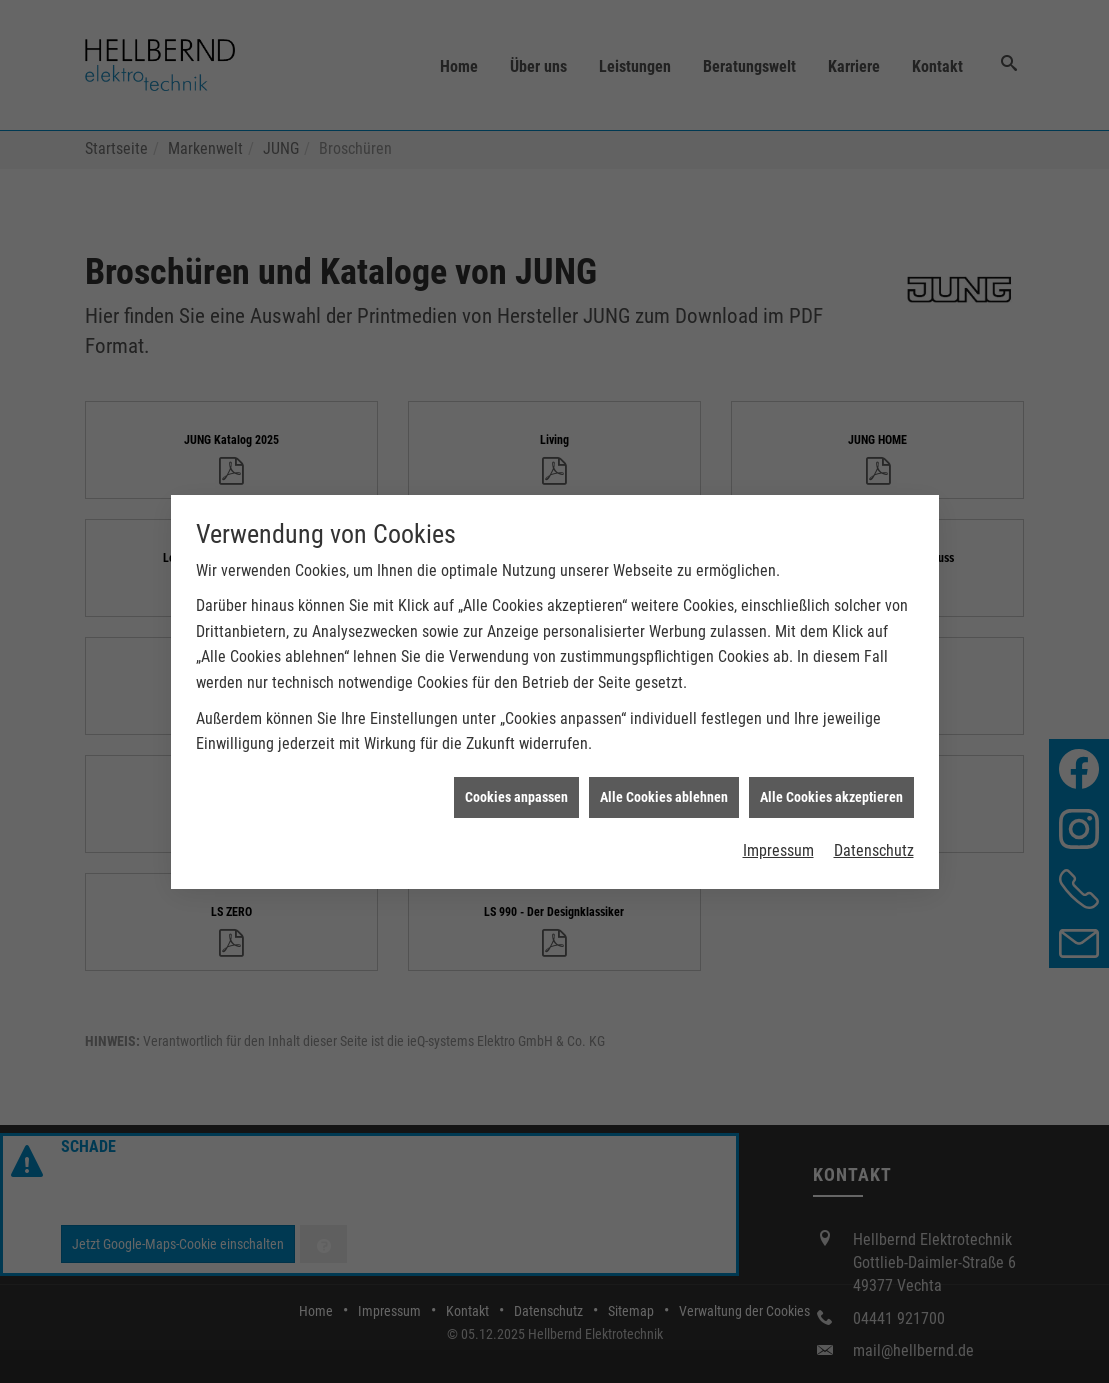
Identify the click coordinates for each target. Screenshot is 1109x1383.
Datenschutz (874, 837)
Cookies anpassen (516, 784)
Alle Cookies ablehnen (664, 784)
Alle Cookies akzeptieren (831, 784)
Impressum (778, 837)
